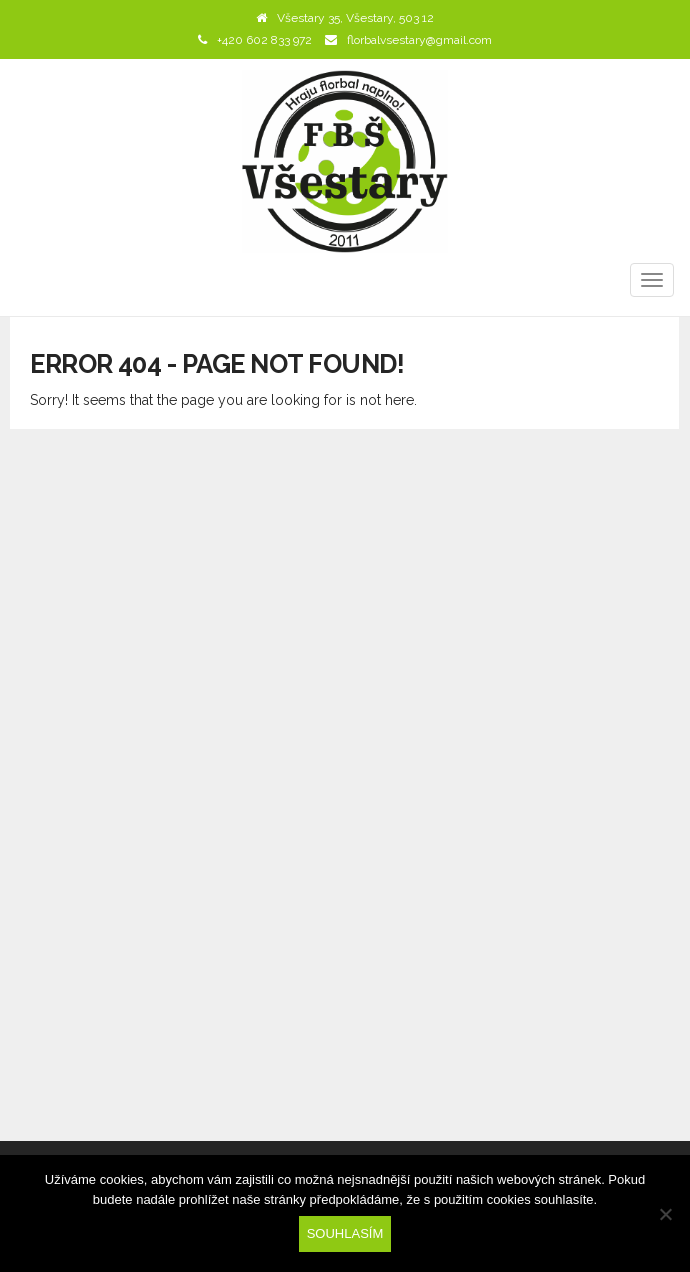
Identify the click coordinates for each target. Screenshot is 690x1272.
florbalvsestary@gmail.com (419, 40)
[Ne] (665, 1214)
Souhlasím (345, 1233)
